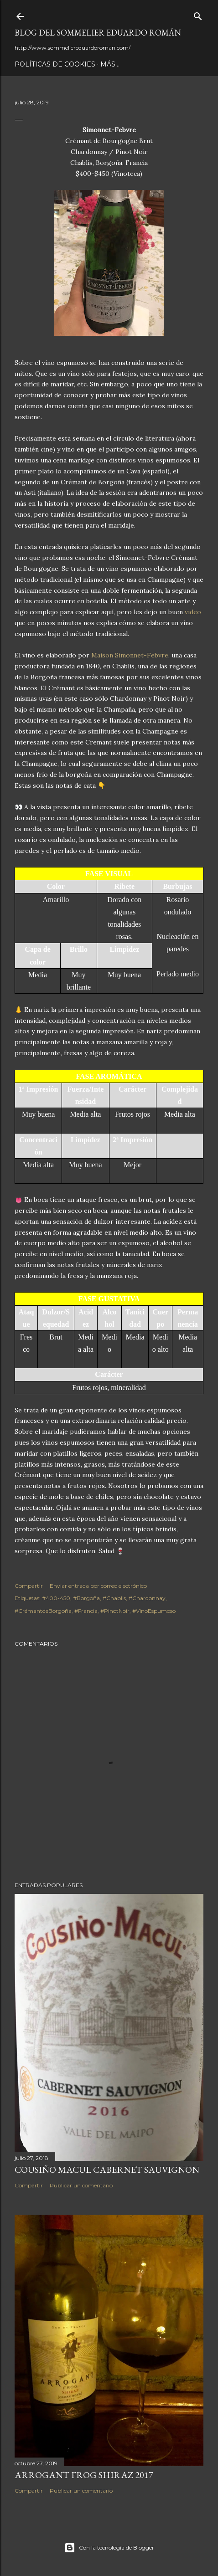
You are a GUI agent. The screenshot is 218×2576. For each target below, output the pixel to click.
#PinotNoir (115, 1610)
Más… (109, 64)
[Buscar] (197, 14)
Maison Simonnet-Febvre (129, 655)
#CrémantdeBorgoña (43, 1610)
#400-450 (56, 1598)
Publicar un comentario (81, 2185)
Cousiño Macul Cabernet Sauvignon (107, 2170)
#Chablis (114, 1598)
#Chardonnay (147, 1598)
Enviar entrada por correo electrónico (98, 1585)
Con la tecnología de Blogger (109, 2547)
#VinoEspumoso (154, 1610)
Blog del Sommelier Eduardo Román (98, 32)
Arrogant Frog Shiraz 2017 (84, 2475)
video (193, 612)
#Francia (86, 1610)
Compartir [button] (29, 1585)
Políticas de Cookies (55, 64)
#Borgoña (86, 1598)
